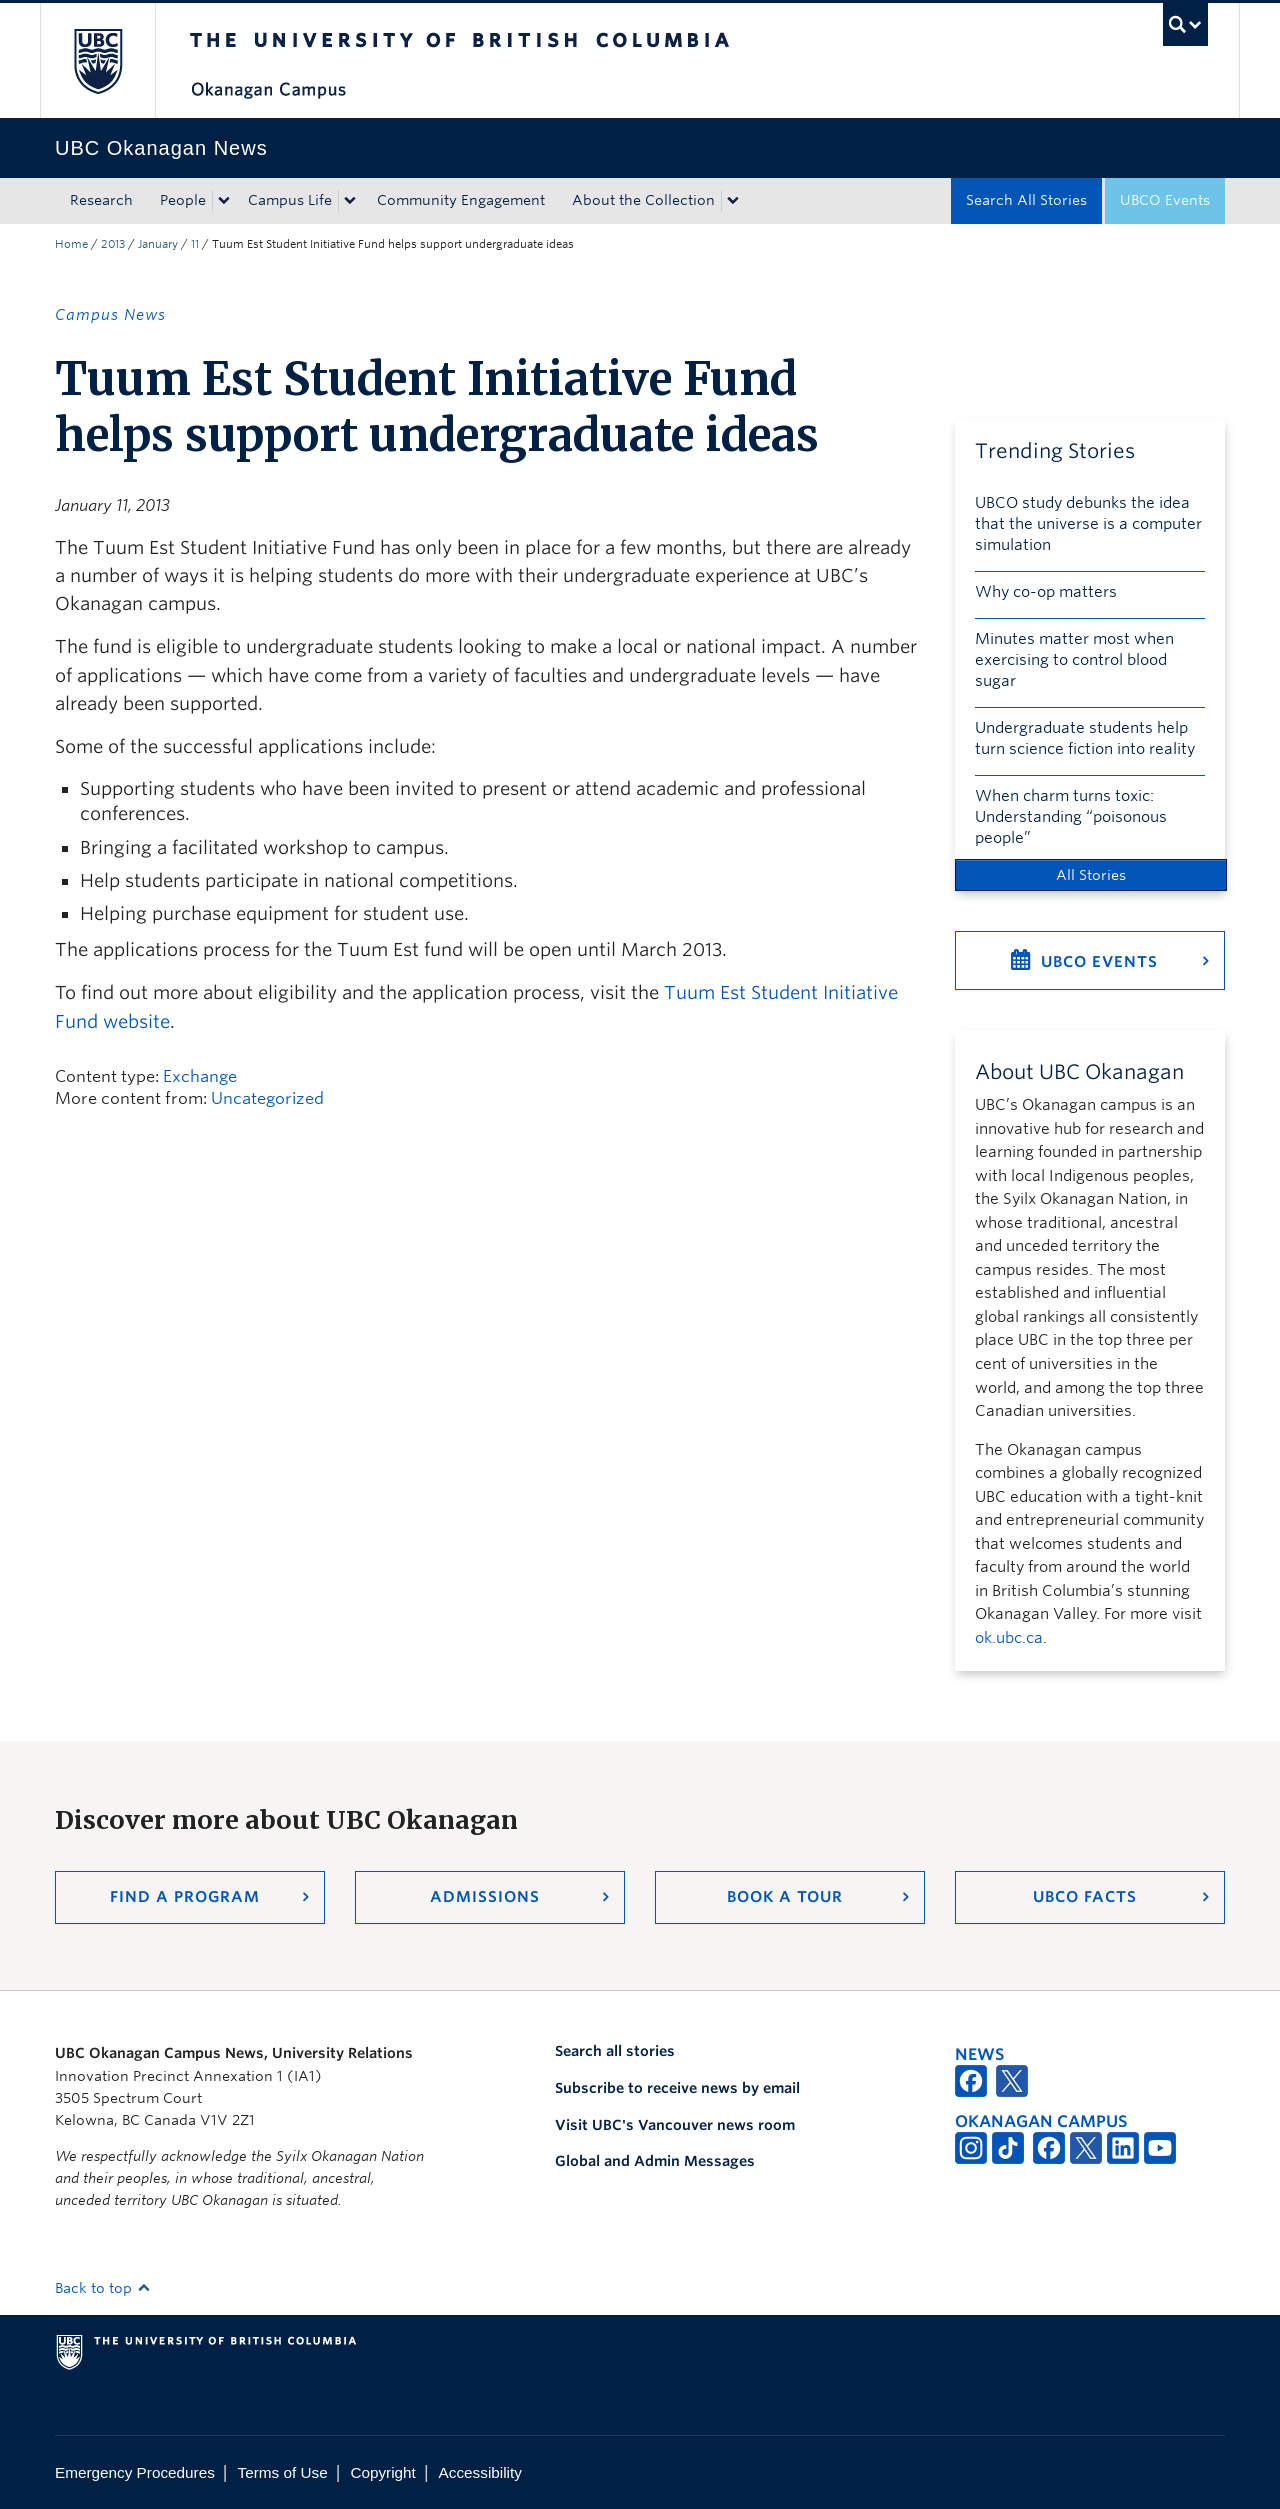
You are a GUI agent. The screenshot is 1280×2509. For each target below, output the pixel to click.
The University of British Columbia (97, 60)
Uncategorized (267, 1098)
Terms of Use (283, 2472)
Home (71, 244)
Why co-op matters (1046, 592)
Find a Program (185, 1897)
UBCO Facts (1085, 1897)
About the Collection (643, 200)
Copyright (382, 2472)
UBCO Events (1165, 200)
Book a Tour (785, 1897)
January (158, 244)
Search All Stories (1026, 200)
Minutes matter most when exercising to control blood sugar (1074, 660)
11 (195, 244)
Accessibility (480, 2472)
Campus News (110, 315)
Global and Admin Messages (655, 2161)
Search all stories (615, 2051)
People (183, 200)
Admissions (485, 1897)
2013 (113, 244)
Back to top (103, 2288)
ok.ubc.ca (1009, 1638)
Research (101, 200)
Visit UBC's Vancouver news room (675, 2125)
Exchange (200, 1076)
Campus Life (290, 200)
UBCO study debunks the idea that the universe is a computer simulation (1088, 524)
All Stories (1091, 875)
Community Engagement (461, 200)
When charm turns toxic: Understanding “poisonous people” (1071, 817)
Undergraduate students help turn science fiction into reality (1085, 738)
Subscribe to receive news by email (677, 2088)
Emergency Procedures (135, 2472)
